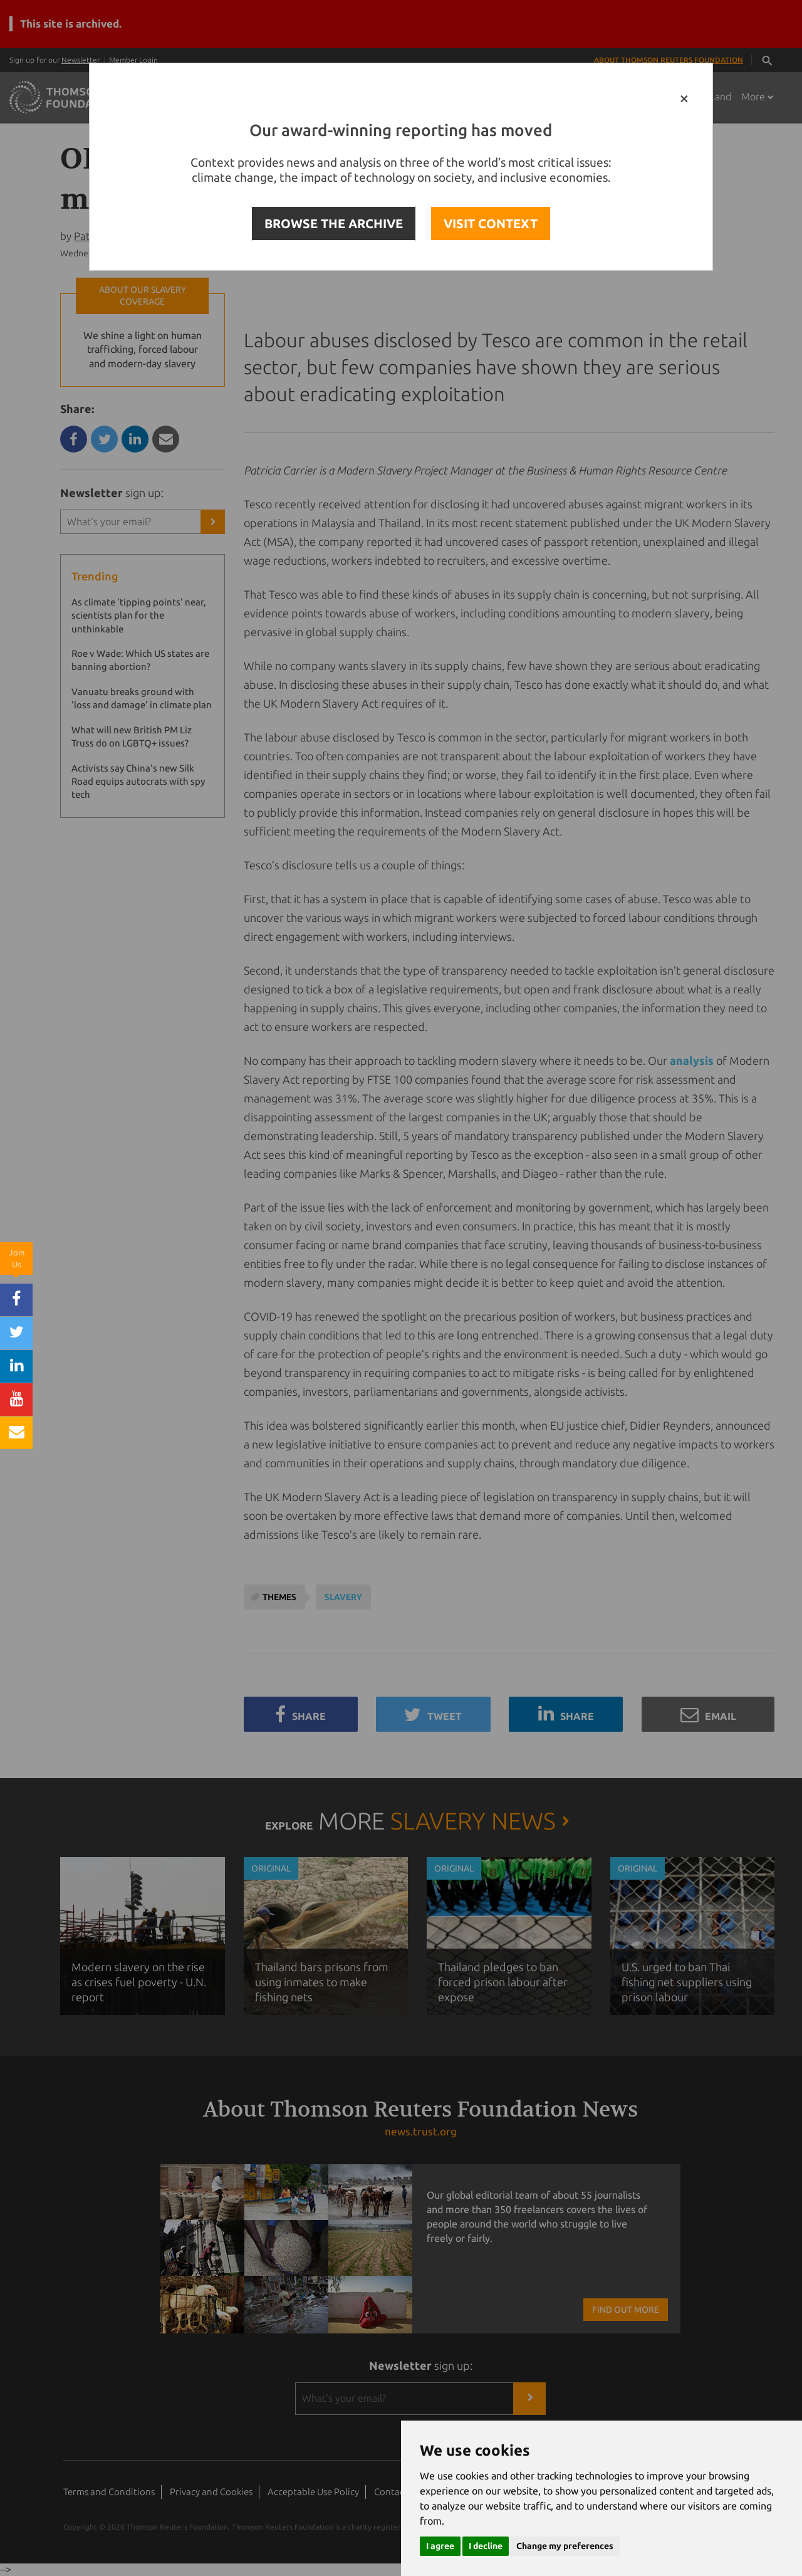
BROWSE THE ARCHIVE (333, 223)
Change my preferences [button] (564, 2546)
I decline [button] (486, 2546)
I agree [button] (440, 2546)
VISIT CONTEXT (491, 223)
